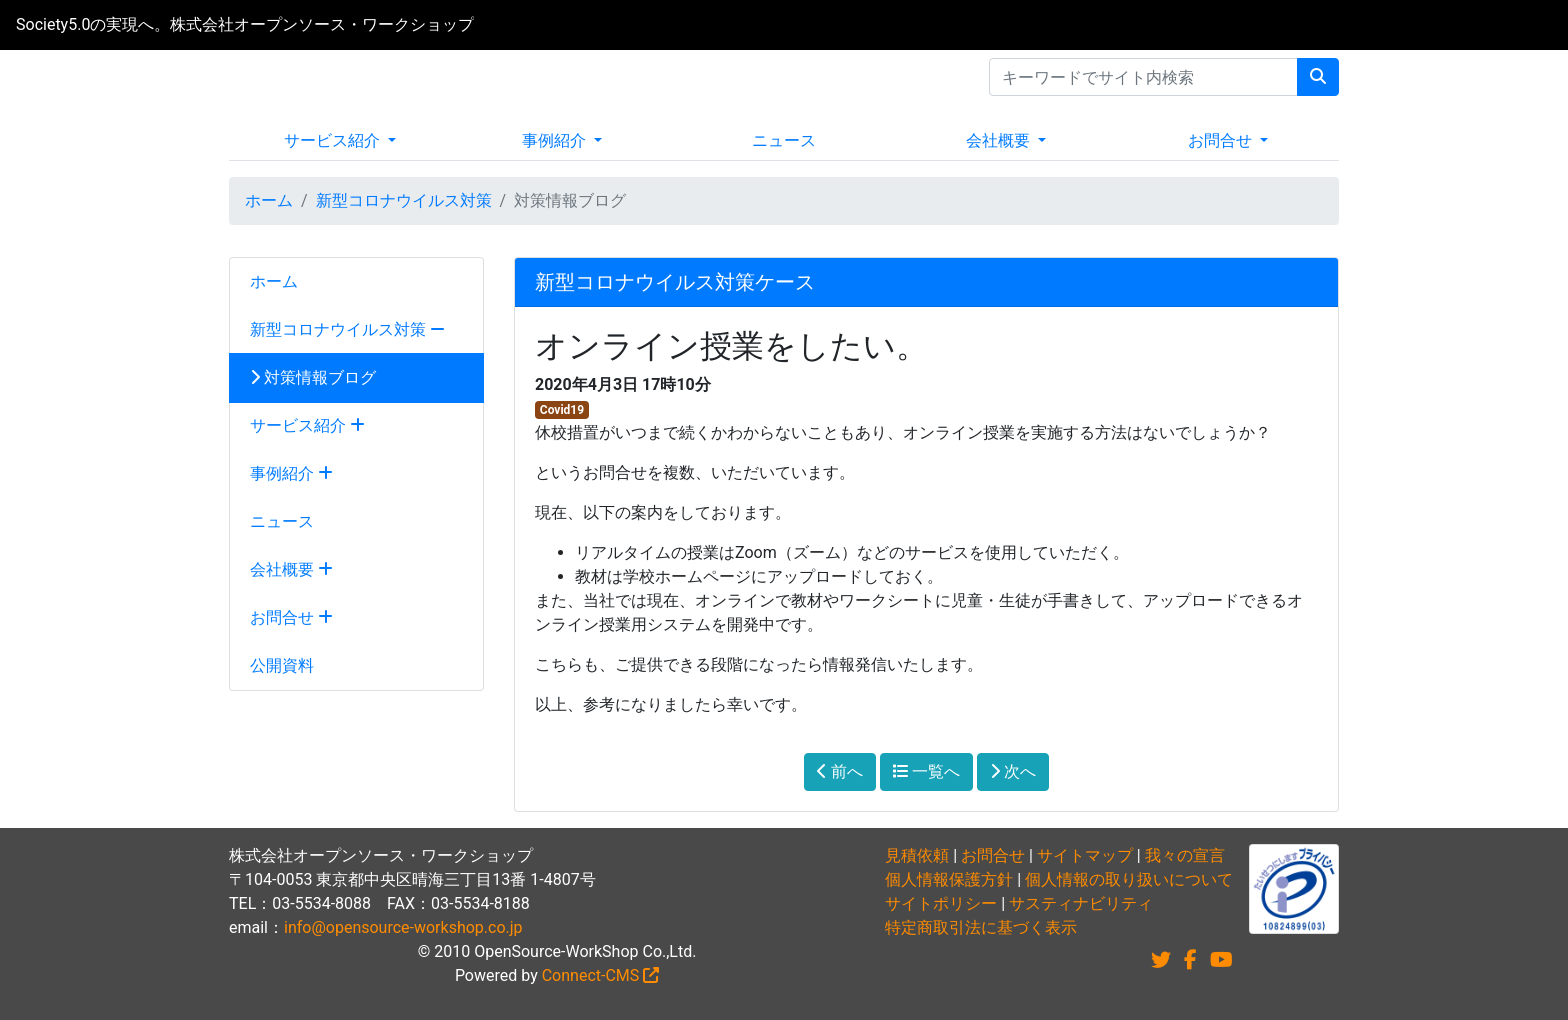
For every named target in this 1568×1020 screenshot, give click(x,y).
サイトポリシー (941, 903)
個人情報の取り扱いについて (1129, 879)
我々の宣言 (1185, 855)
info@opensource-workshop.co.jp (403, 927)
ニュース (784, 140)
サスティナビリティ (1081, 903)
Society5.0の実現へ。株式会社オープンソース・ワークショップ (245, 24)
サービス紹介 (334, 140)
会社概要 (1000, 140)
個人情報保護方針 (949, 879)
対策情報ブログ (313, 377)
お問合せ (1222, 140)
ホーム (269, 200)
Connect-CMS (601, 975)
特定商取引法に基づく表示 (981, 927)
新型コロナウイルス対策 (404, 200)
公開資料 (282, 665)
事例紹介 (556, 140)
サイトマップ (1085, 855)
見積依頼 (917, 855)
